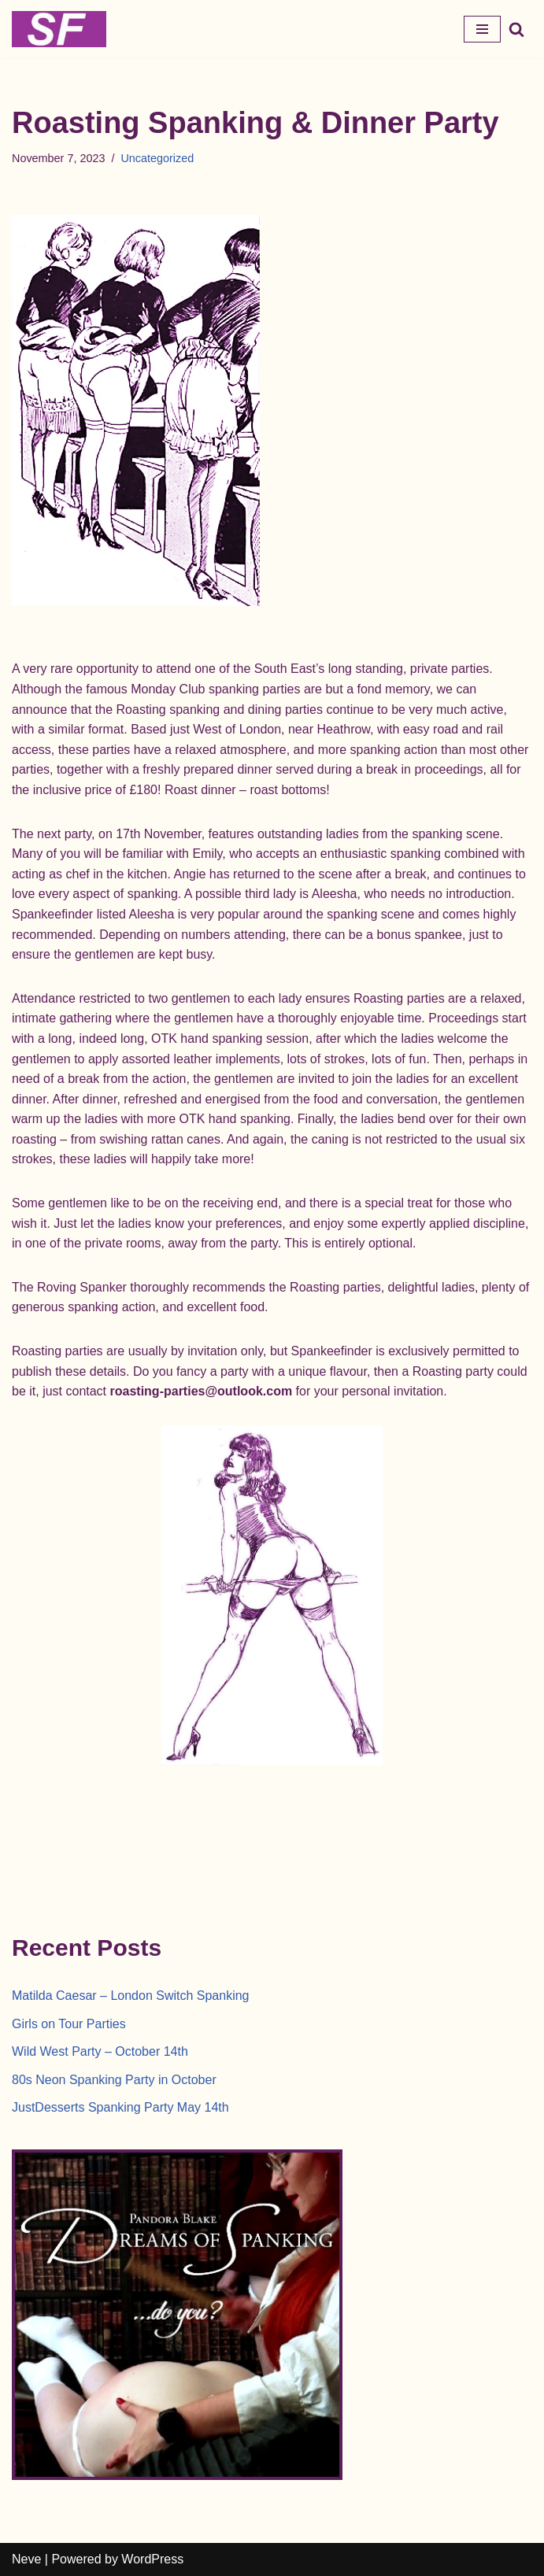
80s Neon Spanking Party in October (114, 2079)
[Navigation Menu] (482, 29)
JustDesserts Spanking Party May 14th (120, 2107)
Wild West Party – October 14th (100, 2051)
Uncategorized (157, 158)
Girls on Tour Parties (69, 2024)
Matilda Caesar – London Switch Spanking (131, 1995)
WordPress (152, 2559)
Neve (26, 2559)
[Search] (516, 29)
